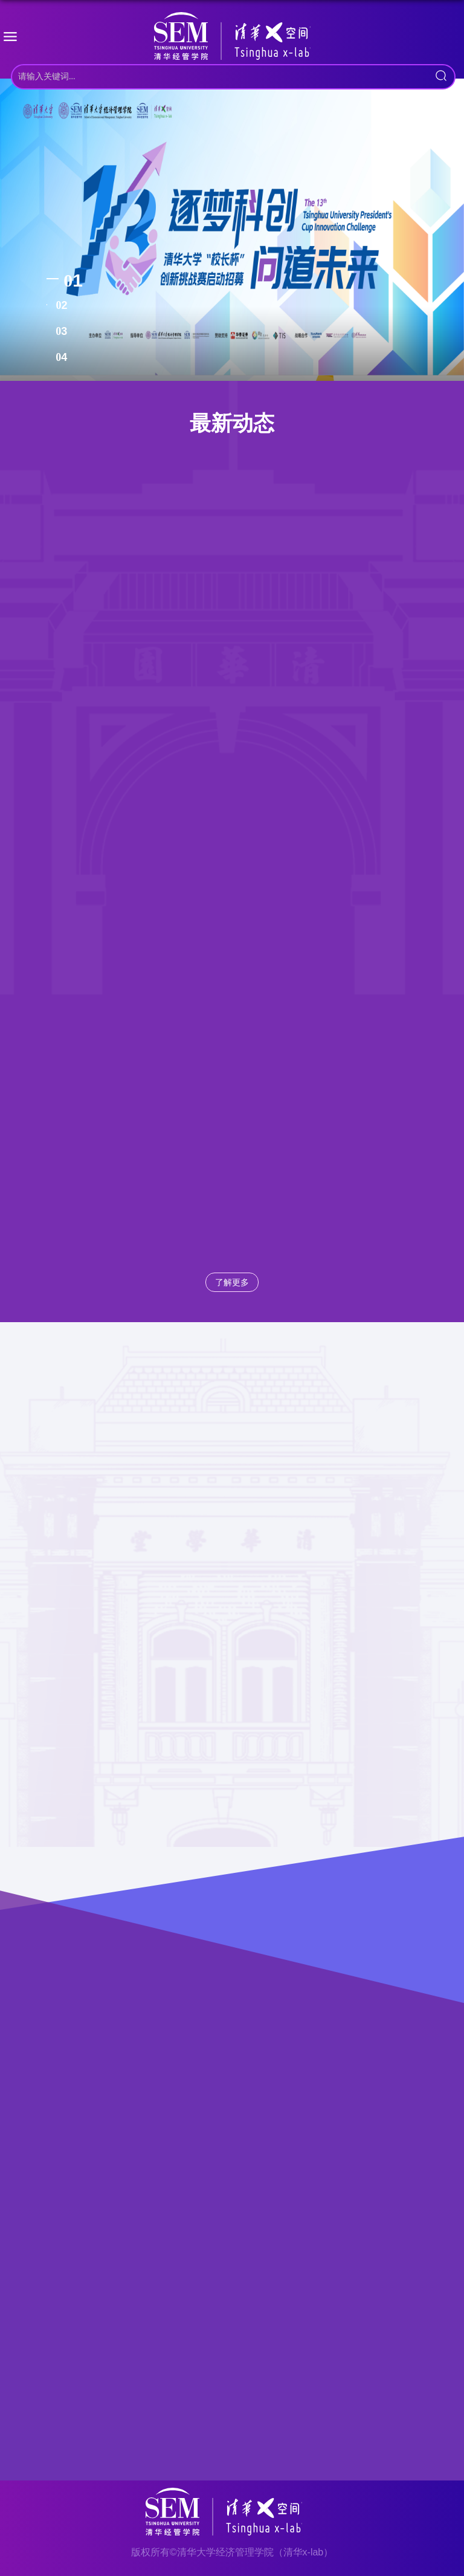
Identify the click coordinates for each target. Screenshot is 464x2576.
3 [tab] (64, 331)
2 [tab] (64, 305)
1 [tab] (77, 280)
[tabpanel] (232, 230)
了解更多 (232, 1282)
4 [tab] (64, 357)
